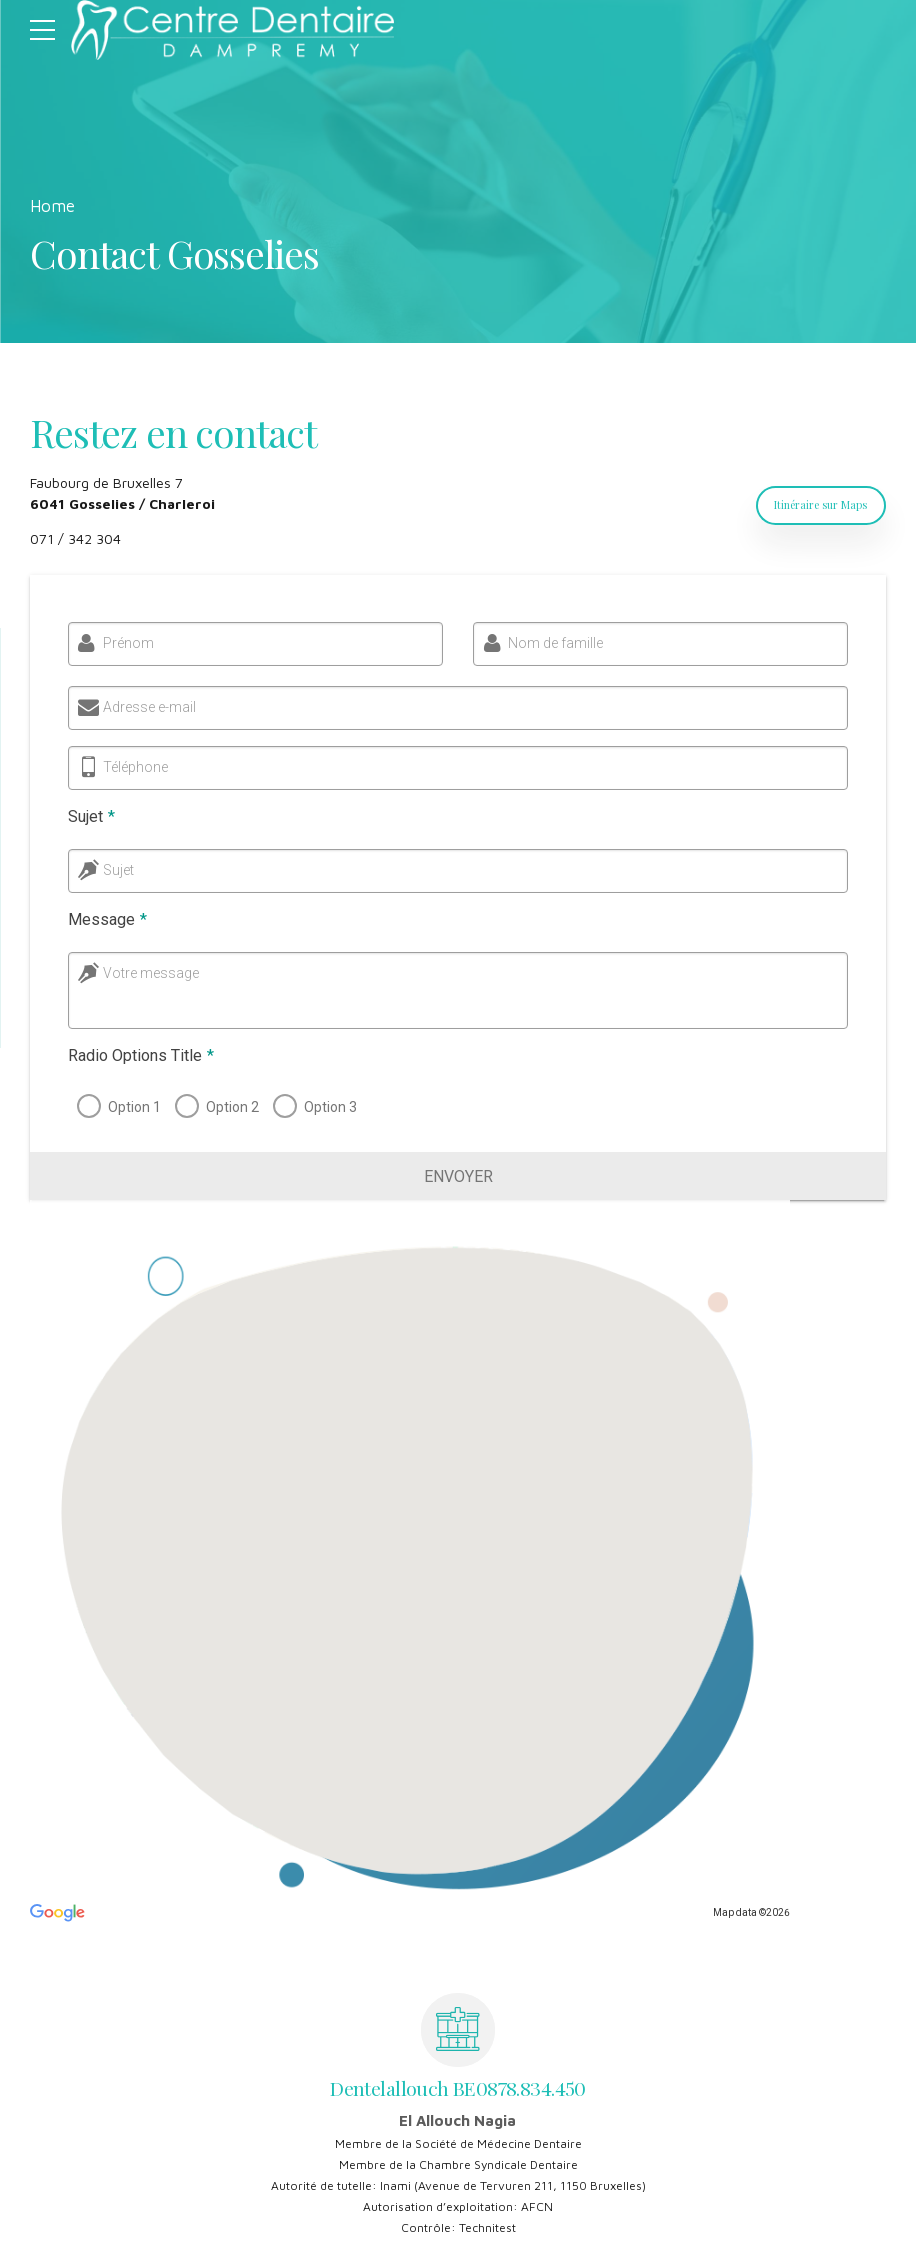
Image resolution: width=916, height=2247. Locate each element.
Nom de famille (553, 643)
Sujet (88, 816)
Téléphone (132, 767)
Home (52, 206)
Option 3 (327, 1107)
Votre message (148, 973)
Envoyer (458, 1176)
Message (104, 919)
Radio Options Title (138, 1055)
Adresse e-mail (148, 707)
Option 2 (229, 1107)
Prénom (125, 643)
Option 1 (131, 1107)
